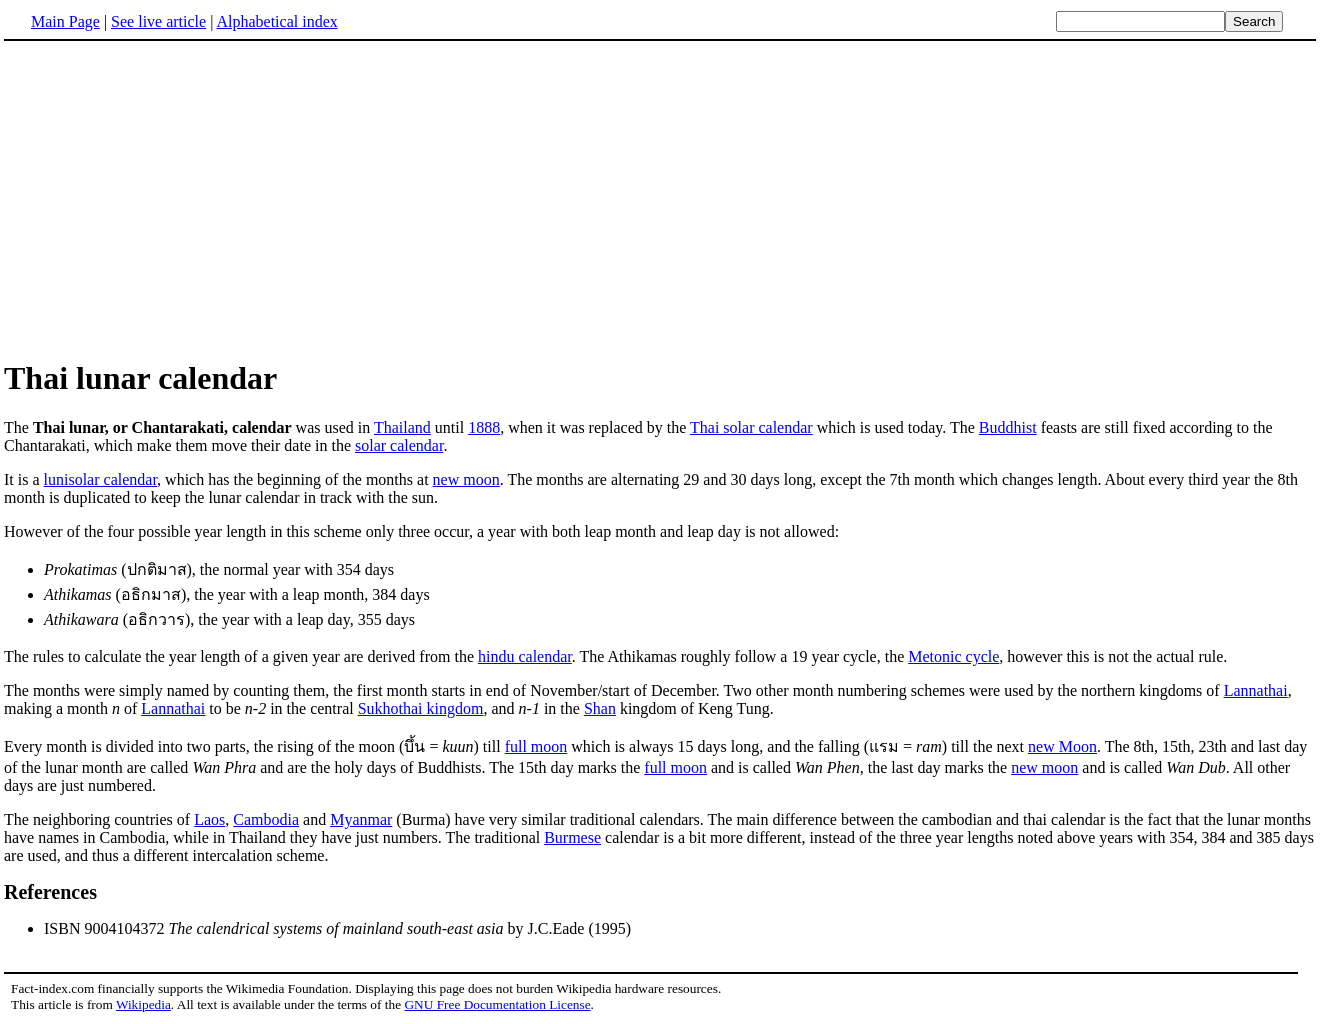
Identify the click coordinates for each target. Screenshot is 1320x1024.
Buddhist (1008, 427)
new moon (466, 479)
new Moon (1062, 746)
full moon (536, 746)
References (50, 892)
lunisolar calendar (101, 479)
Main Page (65, 21)
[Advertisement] (172, 199)
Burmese (572, 837)
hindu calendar (525, 656)
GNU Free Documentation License (497, 1004)
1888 (484, 427)
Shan (600, 708)
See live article (158, 21)
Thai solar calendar (751, 427)
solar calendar (399, 445)
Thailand (402, 427)
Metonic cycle (953, 656)
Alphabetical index (276, 21)
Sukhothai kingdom (421, 708)
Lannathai (1256, 690)
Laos (209, 819)
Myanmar (361, 819)
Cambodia (266, 819)
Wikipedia (143, 1004)
